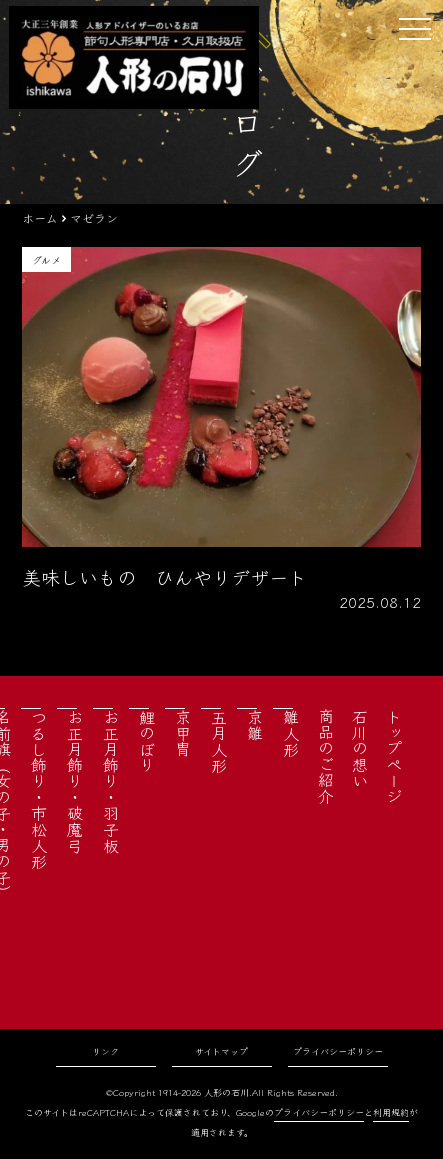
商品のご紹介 (326, 756)
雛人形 (291, 733)
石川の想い (360, 748)
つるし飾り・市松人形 (39, 789)
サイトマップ (221, 1051)
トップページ (394, 756)
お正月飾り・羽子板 (111, 781)
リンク (105, 1051)
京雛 (255, 725)
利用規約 (391, 1112)
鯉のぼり (147, 741)
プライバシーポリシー (338, 1051)
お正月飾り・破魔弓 (75, 781)
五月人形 (219, 741)
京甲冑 (183, 733)
